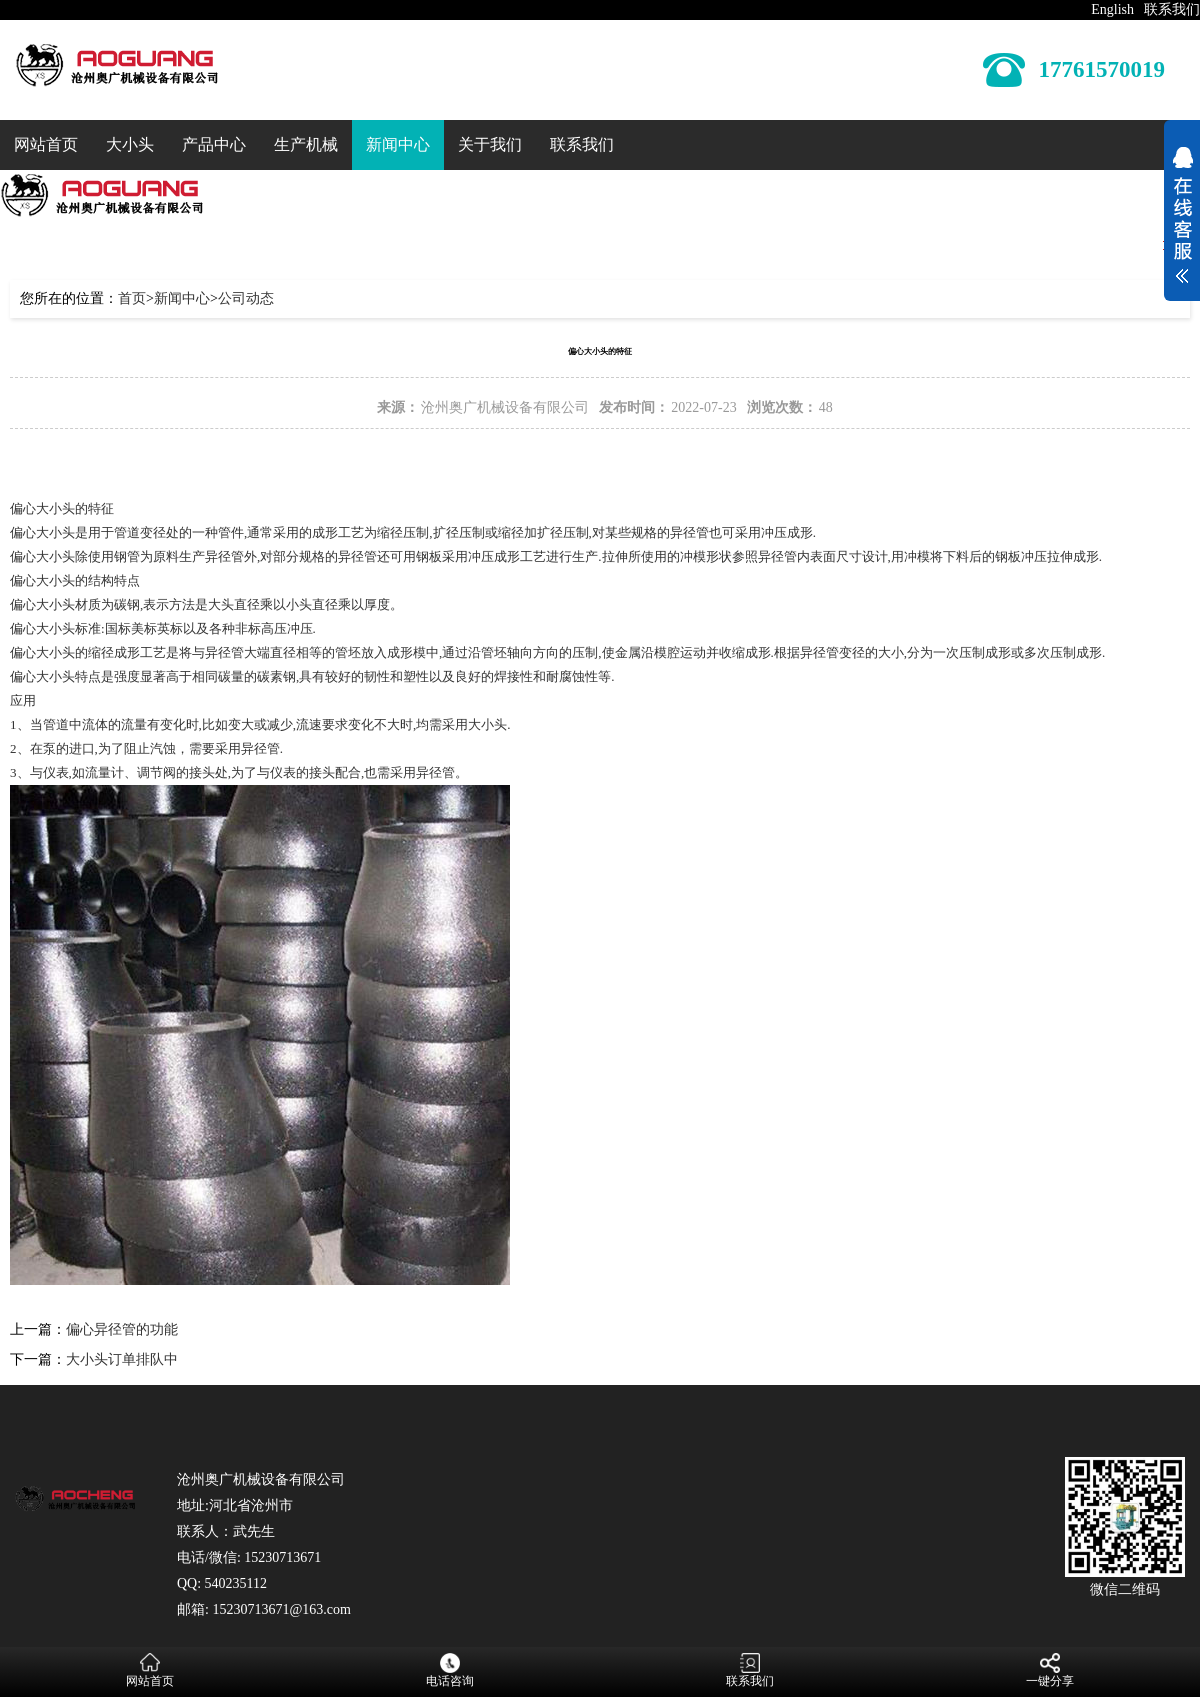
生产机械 (306, 144)
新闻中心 (398, 144)
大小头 (130, 144)
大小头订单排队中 (122, 1359)
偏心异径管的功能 (122, 1329)
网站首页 (46, 144)
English (1112, 9)
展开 (1182, 218)
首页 (132, 298)
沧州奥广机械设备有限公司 (505, 407)
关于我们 (490, 144)
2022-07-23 (703, 407)
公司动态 (246, 298)
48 (826, 407)
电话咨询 (450, 1670)
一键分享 (1050, 1670)
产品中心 (214, 144)
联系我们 (1172, 9)
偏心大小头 (42, 556)
